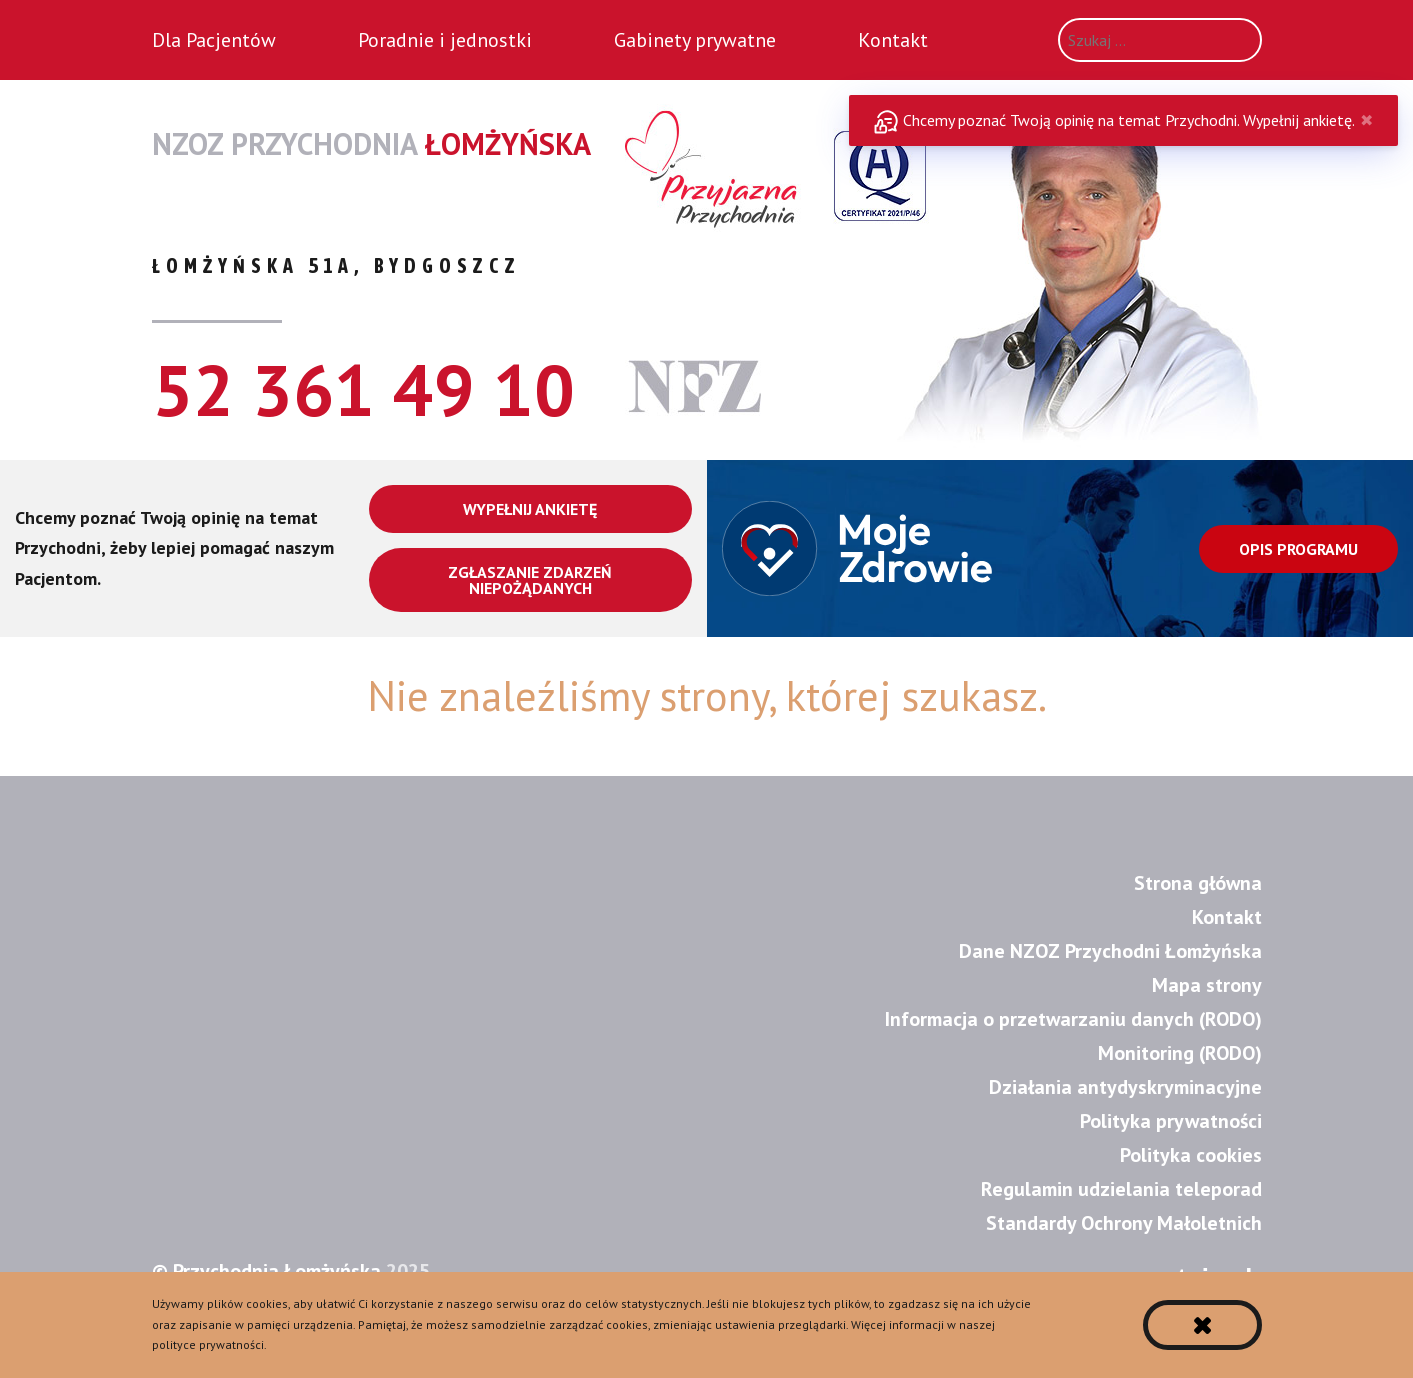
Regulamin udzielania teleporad (1121, 1189)
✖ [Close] (1366, 120)
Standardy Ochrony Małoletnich (1124, 1223)
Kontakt (893, 40)
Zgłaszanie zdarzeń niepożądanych (530, 580)
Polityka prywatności (1171, 1121)
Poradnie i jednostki (445, 40)
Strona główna (1198, 883)
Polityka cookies (1191, 1155)
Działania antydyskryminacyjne (1125, 1087)
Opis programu (1298, 549)
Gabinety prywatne (695, 40)
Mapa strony (1207, 985)
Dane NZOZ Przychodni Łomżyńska (1110, 951)
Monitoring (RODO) (1180, 1053)
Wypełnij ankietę (530, 509)
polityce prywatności (208, 1344)
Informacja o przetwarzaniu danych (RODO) (1073, 1019)
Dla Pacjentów (214, 40)
